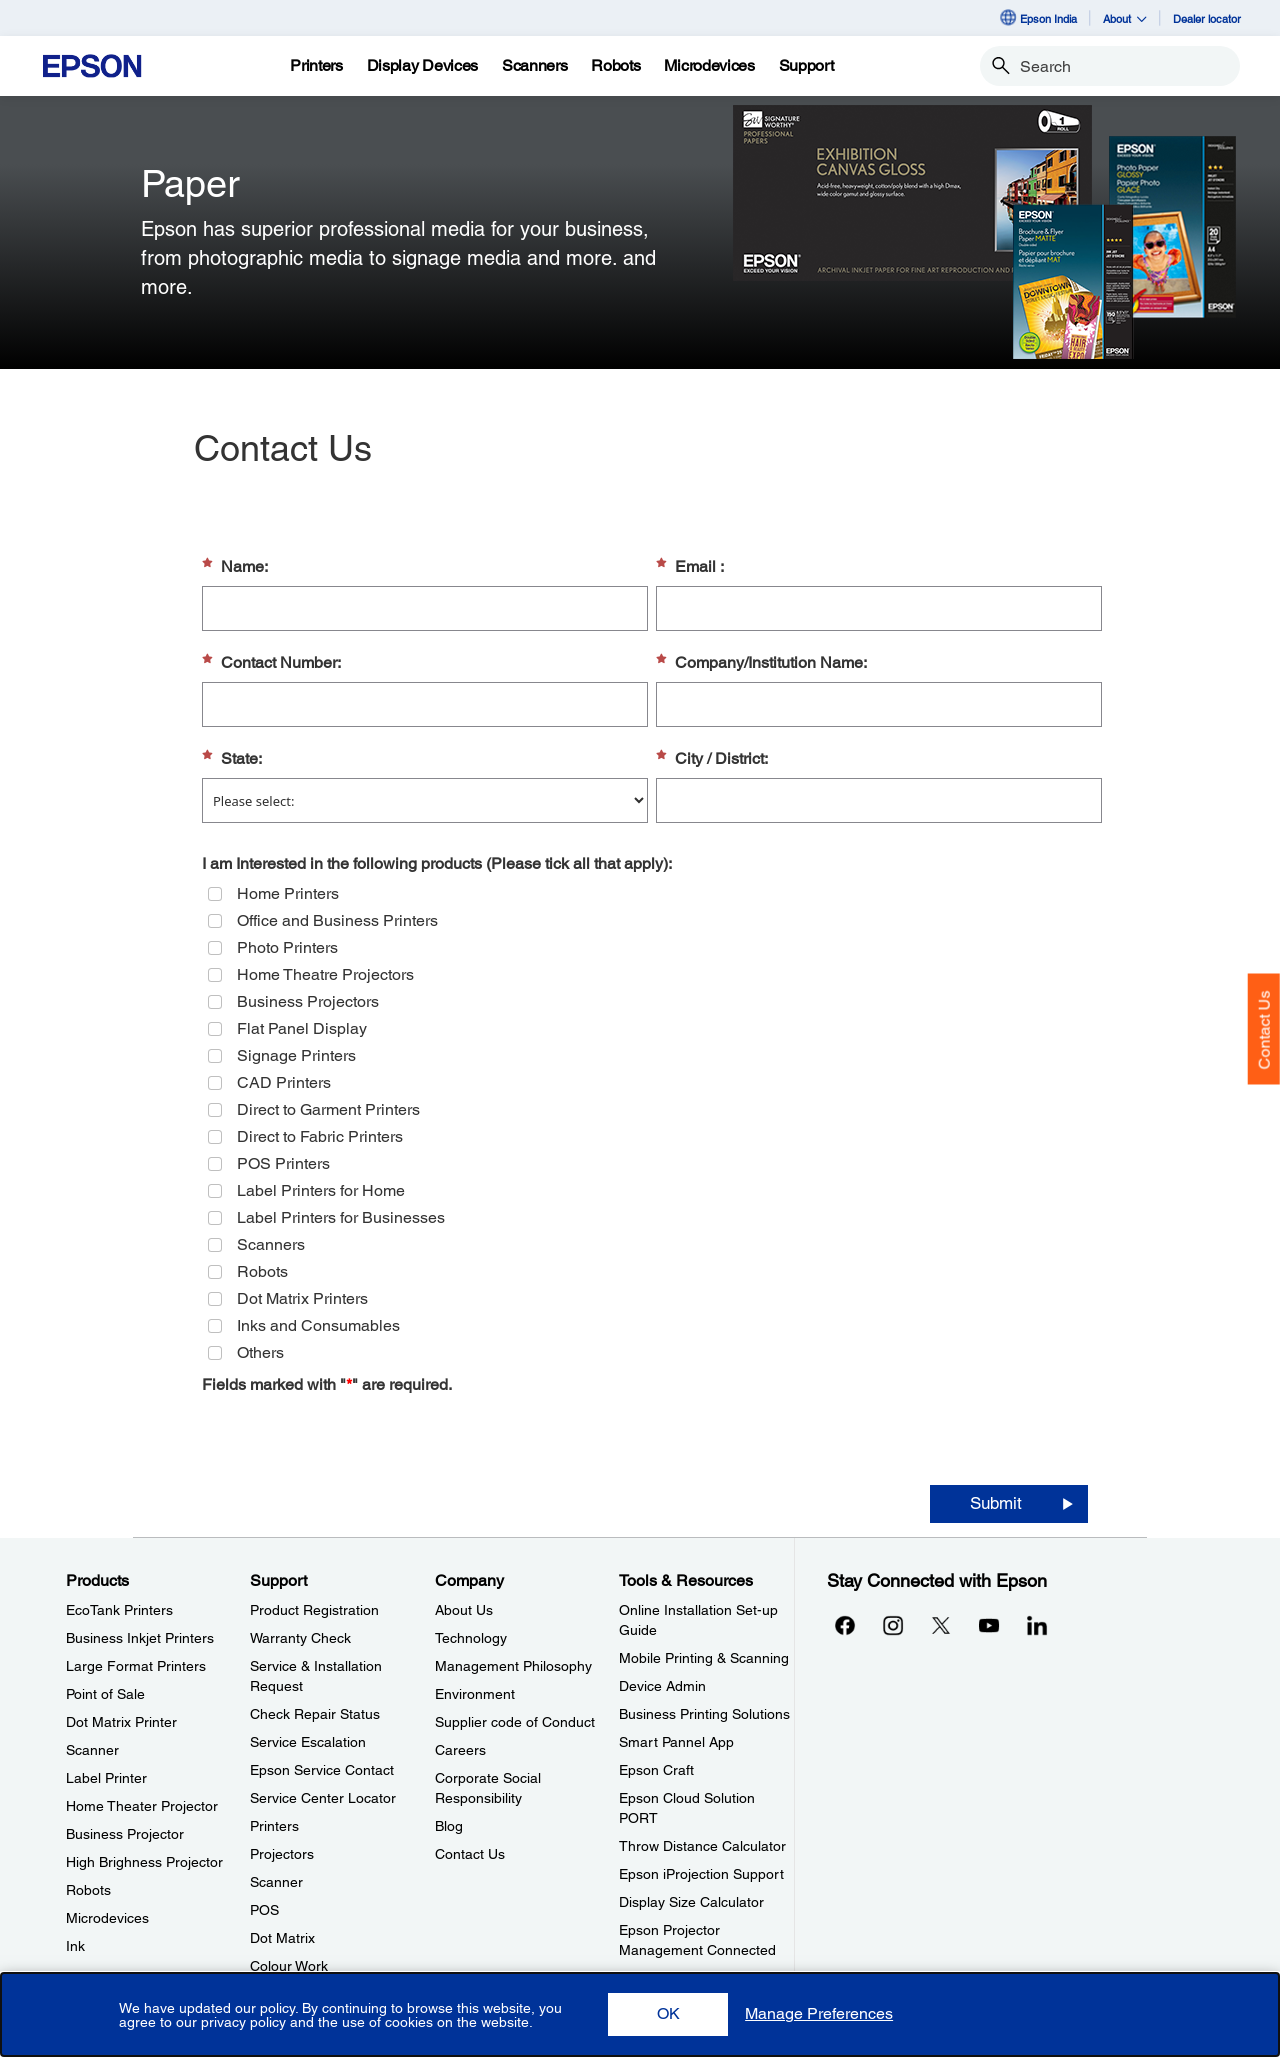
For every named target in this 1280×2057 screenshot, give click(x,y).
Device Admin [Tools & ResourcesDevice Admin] (662, 1686)
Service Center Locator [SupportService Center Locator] (323, 1798)
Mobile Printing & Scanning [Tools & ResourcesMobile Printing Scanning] (704, 1658)
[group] (652, 1122)
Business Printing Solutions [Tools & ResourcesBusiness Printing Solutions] (704, 1714)
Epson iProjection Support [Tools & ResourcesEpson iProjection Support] (701, 1874)
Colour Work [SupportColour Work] (289, 1966)
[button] (668, 2014)
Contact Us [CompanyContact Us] (470, 1854)
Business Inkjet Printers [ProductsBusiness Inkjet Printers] (140, 1638)
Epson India (1037, 18)
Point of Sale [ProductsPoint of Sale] (105, 1694)
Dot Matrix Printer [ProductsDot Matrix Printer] (121, 1722)
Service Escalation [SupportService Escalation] (308, 1742)
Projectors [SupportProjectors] (282, 1854)
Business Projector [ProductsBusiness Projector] (125, 1834)
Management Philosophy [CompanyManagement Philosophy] (513, 1666)
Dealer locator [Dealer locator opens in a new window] (1207, 18)
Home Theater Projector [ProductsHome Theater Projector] (142, 1806)
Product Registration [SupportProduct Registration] (314, 1610)
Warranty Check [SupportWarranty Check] (300, 1638)
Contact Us (1264, 1029)
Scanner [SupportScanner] (276, 1882)
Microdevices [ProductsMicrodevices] (107, 1918)
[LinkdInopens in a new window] (1037, 1625)
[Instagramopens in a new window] (893, 1625)
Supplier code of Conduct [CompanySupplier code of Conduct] (515, 1722)
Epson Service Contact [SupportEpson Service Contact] (322, 1770)
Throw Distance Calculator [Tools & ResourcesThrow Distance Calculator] (702, 1846)
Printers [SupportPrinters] (274, 1826)
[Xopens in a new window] (941, 1625)
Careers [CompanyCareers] (460, 1750)
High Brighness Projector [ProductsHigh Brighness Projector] (144, 1862)
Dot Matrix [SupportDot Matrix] (282, 1938)
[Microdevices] (709, 66)
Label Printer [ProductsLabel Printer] (106, 1778)
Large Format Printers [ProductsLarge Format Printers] (136, 1666)
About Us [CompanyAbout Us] (464, 1610)
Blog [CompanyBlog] (449, 1826)
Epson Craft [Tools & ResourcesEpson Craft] (656, 1770)
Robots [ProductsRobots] (88, 1890)
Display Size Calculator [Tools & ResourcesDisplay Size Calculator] (691, 1902)
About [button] (1125, 18)
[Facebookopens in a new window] (845, 1625)
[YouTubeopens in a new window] (989, 1625)
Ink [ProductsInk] (75, 1946)
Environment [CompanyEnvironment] (475, 1694)
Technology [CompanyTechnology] (471, 1638)
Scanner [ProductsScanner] (92, 1750)
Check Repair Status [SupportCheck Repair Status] (315, 1714)
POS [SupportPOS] (264, 1910)
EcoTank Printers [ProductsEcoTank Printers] (119, 1610)
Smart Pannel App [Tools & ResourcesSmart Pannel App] (676, 1742)
